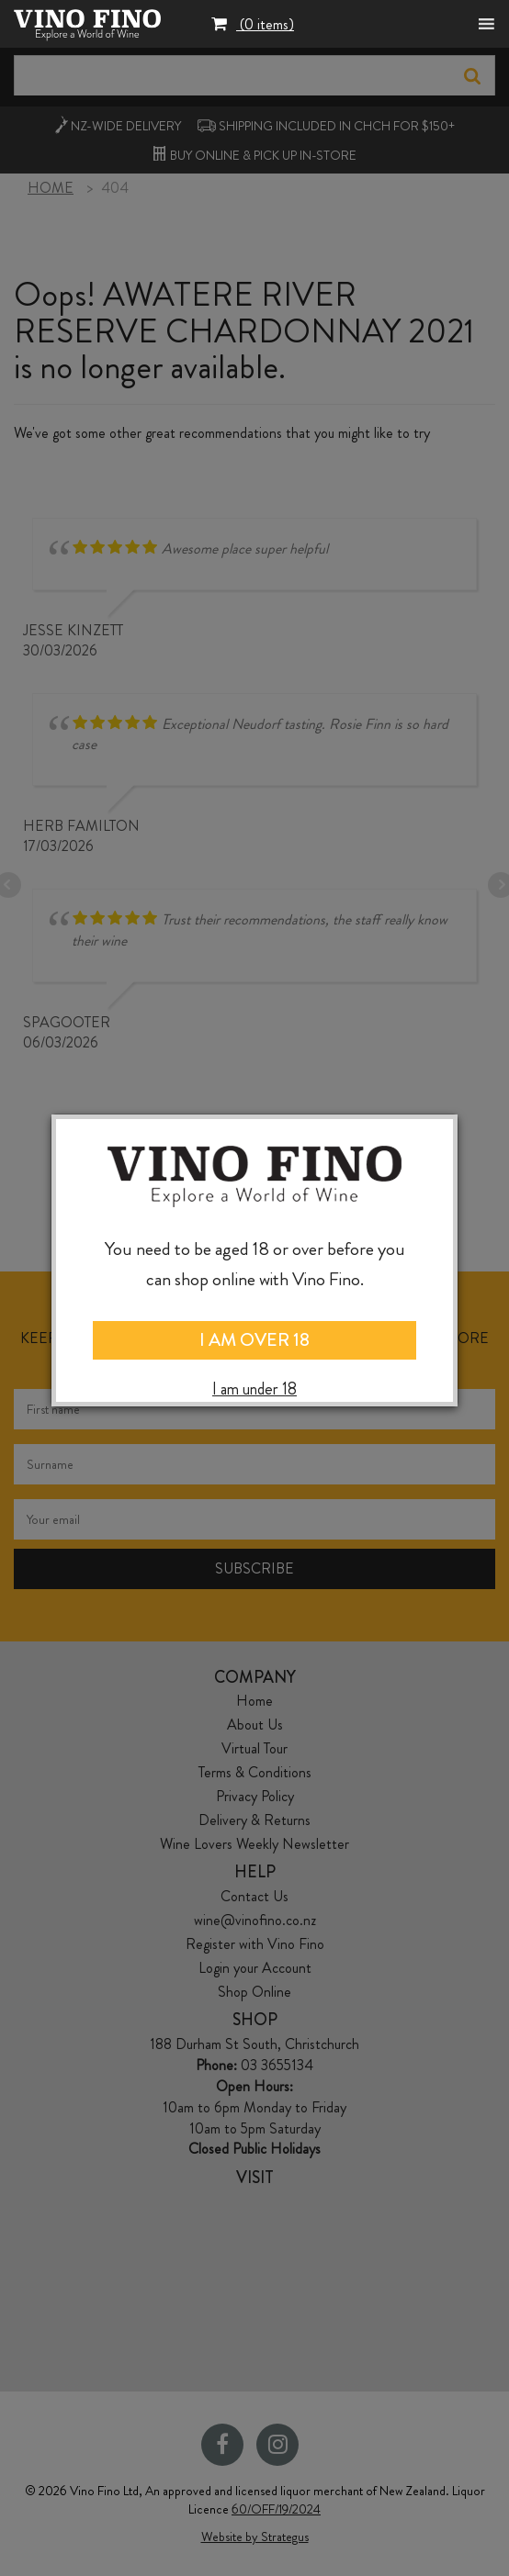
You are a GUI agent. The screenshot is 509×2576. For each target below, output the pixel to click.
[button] (253, 26)
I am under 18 (254, 1389)
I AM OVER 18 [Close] (254, 1340)
